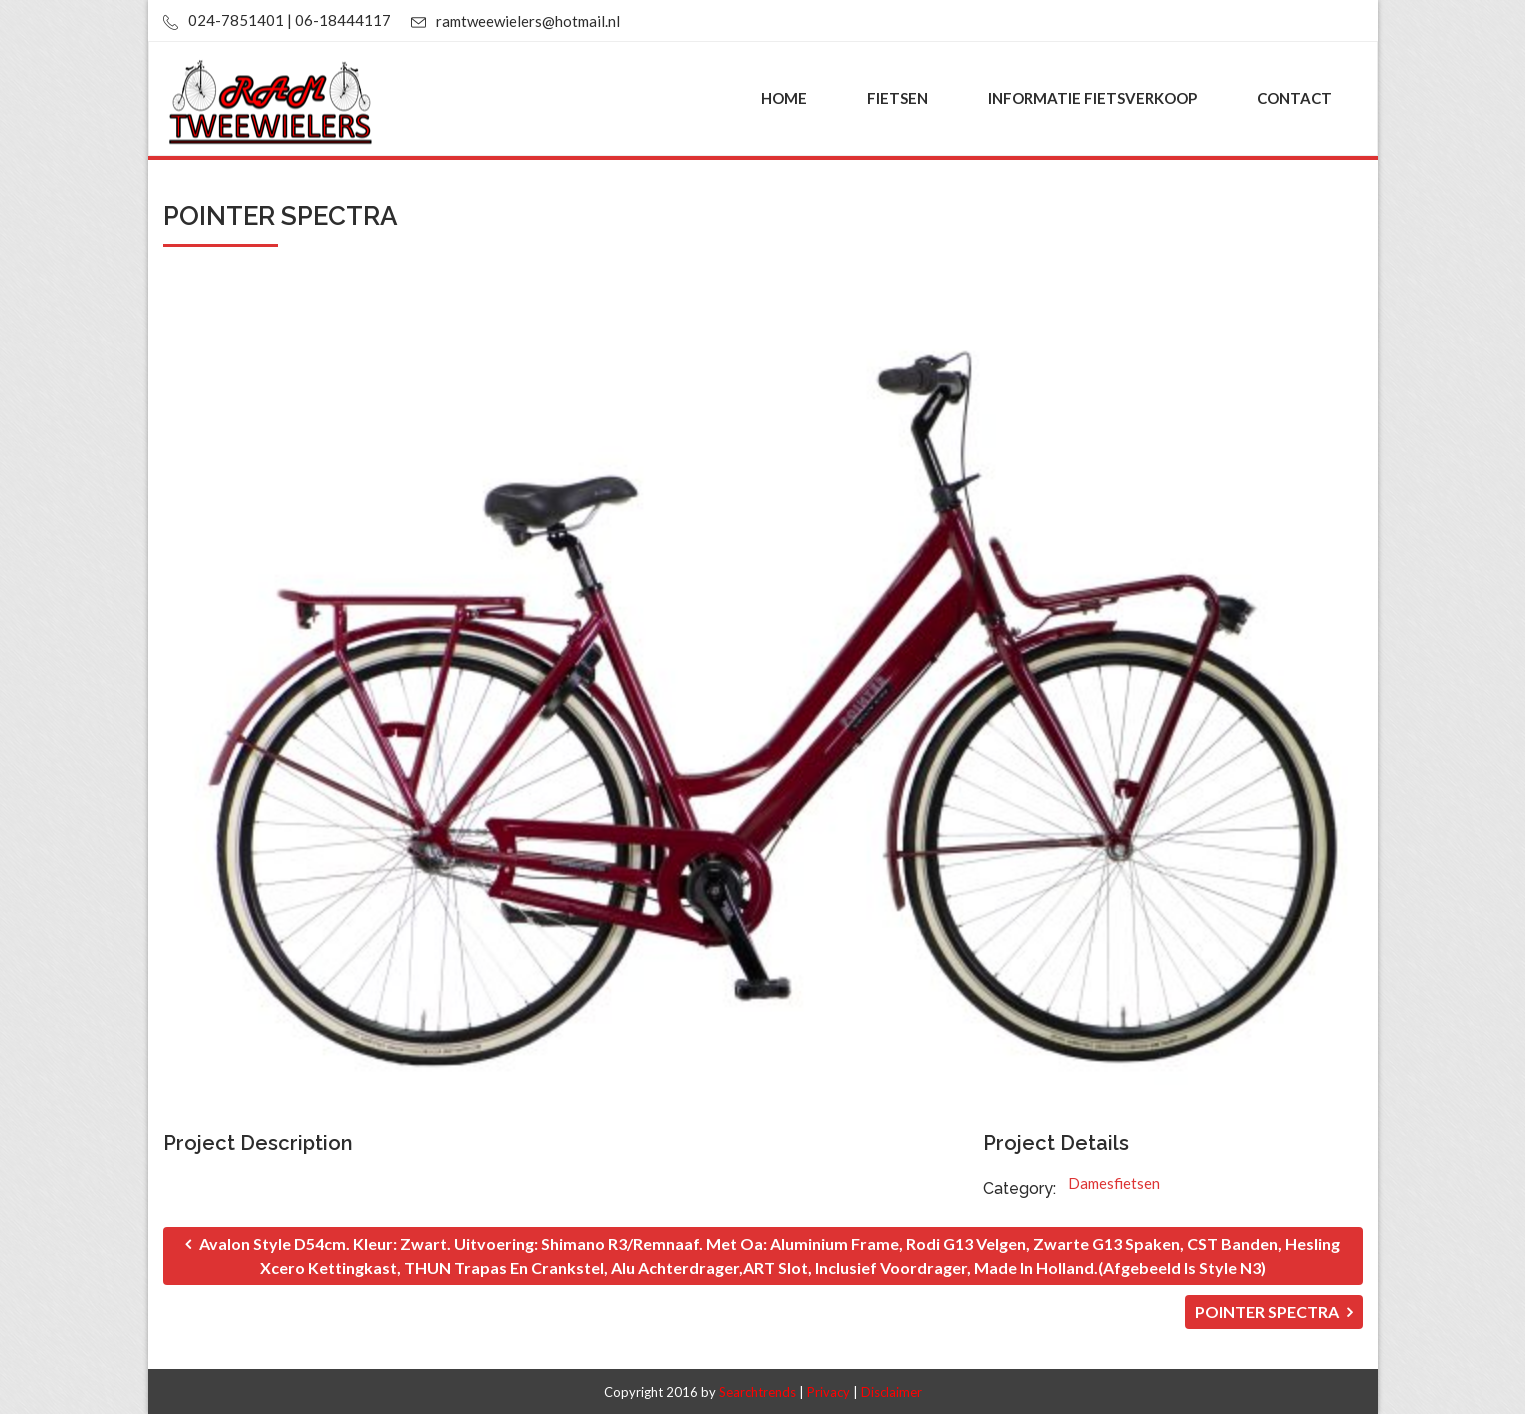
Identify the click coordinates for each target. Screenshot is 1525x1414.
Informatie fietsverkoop (1092, 98)
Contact (1294, 98)
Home (784, 98)
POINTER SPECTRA (1274, 1311)
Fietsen (897, 98)
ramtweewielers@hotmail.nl (528, 21)
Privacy (828, 1392)
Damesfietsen (1114, 1183)
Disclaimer (891, 1392)
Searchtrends (757, 1392)
